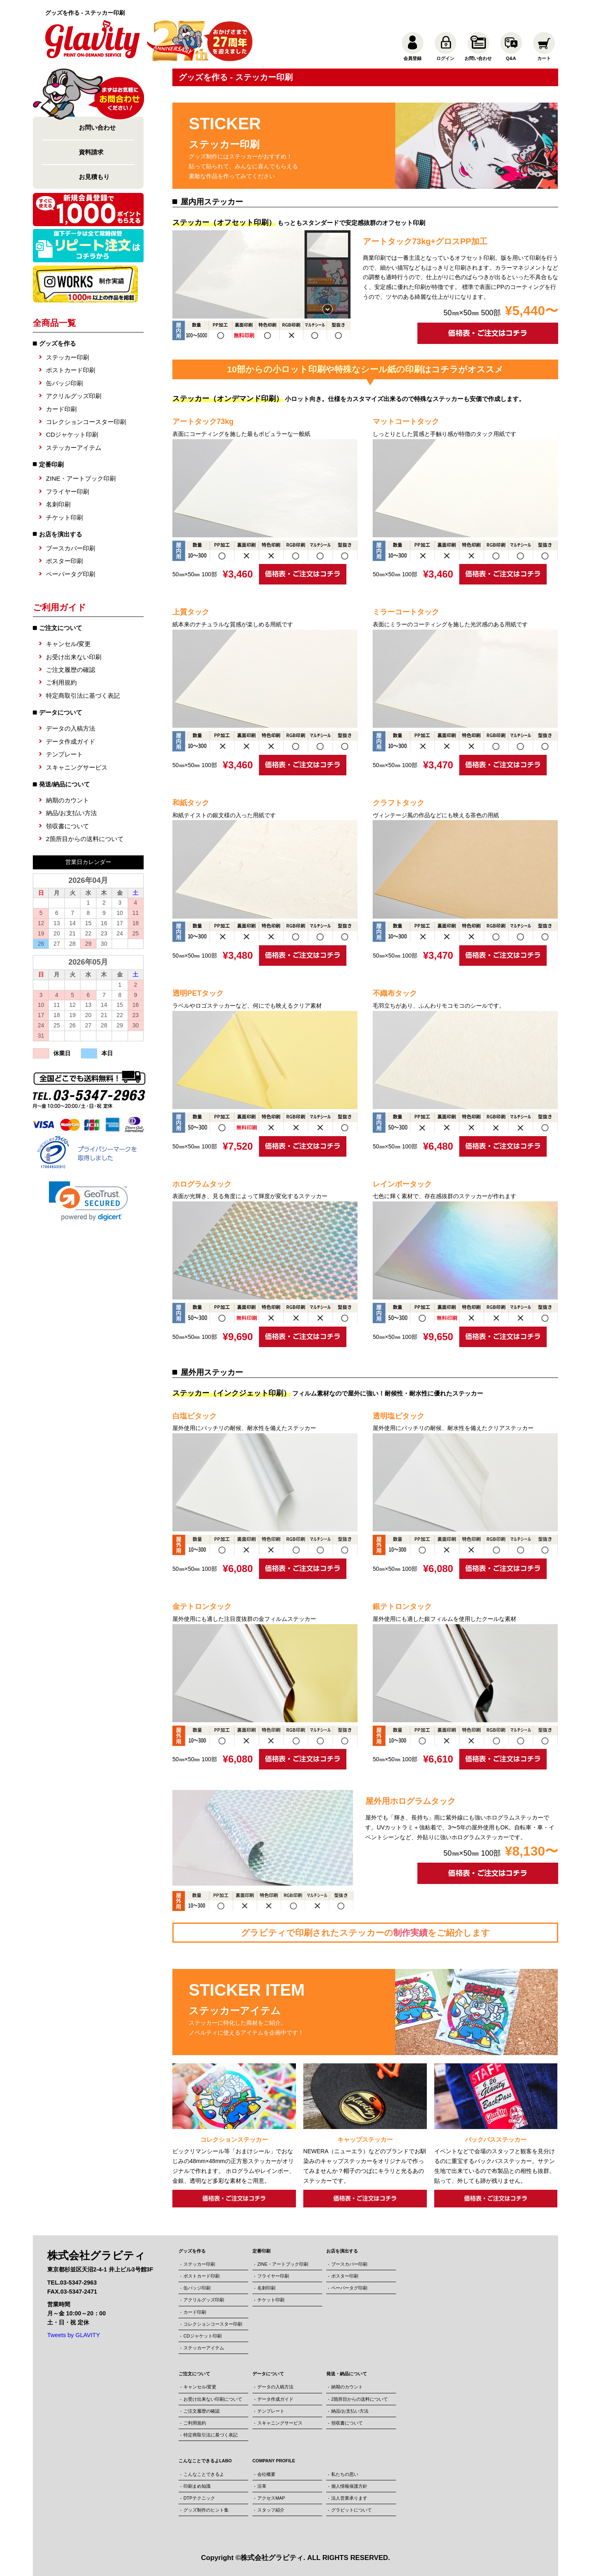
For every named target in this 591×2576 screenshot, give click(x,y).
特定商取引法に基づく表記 (83, 695)
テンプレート (64, 754)
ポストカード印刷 (70, 370)
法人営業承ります (349, 2498)
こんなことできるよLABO (205, 2460)
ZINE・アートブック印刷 (81, 478)
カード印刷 (61, 409)
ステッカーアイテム (73, 447)
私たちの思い (344, 2474)
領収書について (67, 826)
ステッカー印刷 (67, 357)
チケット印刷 (64, 517)
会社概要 (266, 2474)
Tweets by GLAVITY (73, 2335)
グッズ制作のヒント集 (206, 2509)
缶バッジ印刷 (64, 383)
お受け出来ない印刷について (212, 2399)
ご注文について (194, 2373)
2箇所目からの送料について (85, 838)
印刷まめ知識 (197, 2486)
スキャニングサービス (77, 767)
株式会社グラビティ (272, 2558)
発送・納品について (346, 2373)
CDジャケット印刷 (72, 434)
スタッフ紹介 (270, 2509)
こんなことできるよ (203, 2474)
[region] (261, 274)
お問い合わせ (97, 127)
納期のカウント (67, 800)
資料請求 (91, 152)
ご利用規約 (61, 682)
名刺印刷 (58, 504)
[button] (327, 245)
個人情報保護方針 (349, 2486)
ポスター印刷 (64, 560)
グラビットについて (351, 2509)
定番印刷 (51, 464)
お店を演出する (60, 534)
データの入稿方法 (70, 728)
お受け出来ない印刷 (73, 656)
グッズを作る (57, 343)
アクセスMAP (271, 2498)
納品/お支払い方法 (71, 812)
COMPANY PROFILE (273, 2460)
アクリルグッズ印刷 (73, 395)
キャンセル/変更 (68, 643)
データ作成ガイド (70, 741)
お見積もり (94, 176)
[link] (88, 1201)
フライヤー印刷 (67, 491)
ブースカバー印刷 (70, 548)
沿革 (261, 2486)
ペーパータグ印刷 (70, 574)
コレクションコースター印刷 (86, 421)
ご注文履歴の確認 (70, 669)
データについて (268, 2373)
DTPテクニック (199, 2498)
